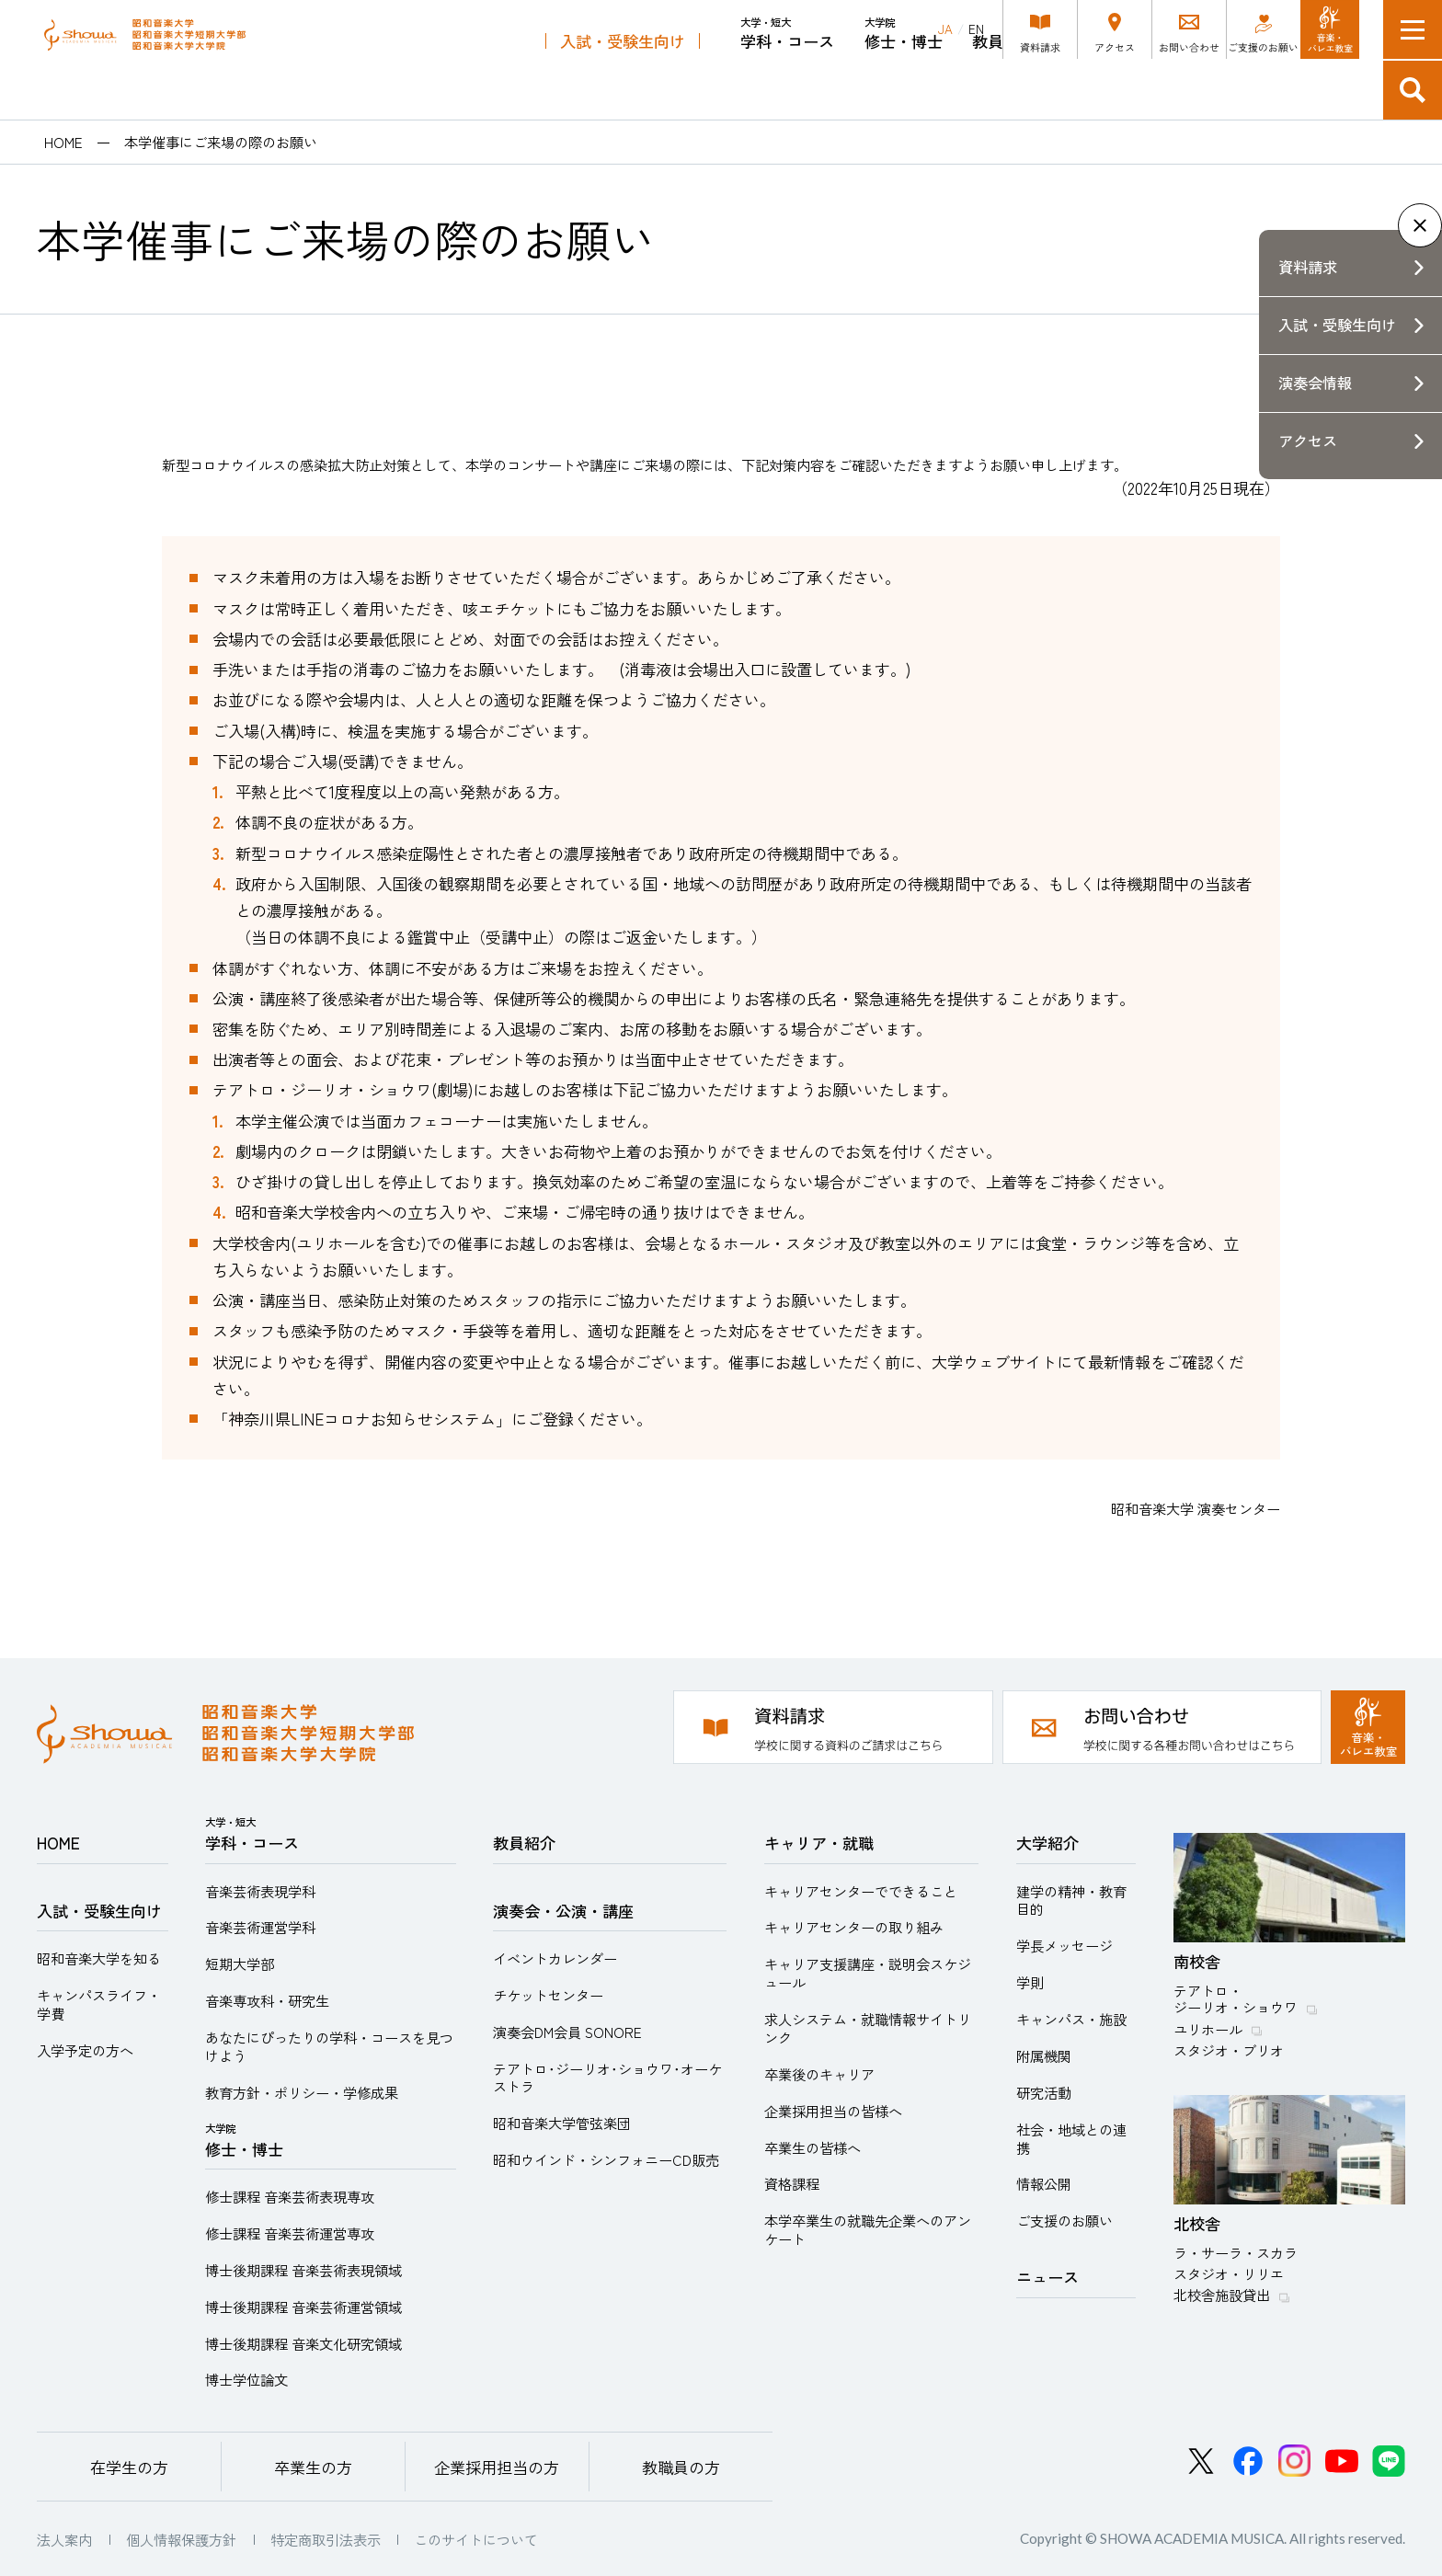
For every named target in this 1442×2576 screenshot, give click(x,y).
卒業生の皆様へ (812, 2147)
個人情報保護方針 (181, 2539)
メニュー (1412, 29)
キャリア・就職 (1290, 90)
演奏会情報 (1315, 383)
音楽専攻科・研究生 (267, 2000)
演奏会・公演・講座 (1135, 90)
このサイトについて (476, 2539)
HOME (63, 142)
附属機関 (1043, 2055)
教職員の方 (681, 2467)
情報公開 (1043, 2183)
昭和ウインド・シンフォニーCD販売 (606, 2159)
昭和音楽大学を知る (99, 1958)
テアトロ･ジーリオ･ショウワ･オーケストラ (607, 2077)
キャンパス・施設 (1071, 2019)
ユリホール (1207, 2029)
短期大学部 (239, 1963)
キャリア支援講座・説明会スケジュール (867, 1972)
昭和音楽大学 (198, 59)
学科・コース (787, 83)
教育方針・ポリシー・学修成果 (301, 2092)
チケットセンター (548, 1995)
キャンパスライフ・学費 (99, 2004)
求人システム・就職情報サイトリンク (867, 2028)
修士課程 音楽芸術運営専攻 (289, 2233)
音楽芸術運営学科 (260, 1927)
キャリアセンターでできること (860, 1891)
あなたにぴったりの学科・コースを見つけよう (329, 2046)
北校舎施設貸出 (1221, 2294)
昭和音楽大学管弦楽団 (562, 2122)
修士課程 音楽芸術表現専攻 (289, 2196)
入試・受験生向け (622, 90)
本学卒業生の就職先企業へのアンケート (867, 2229)
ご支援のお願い (1064, 2220)
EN (976, 29)
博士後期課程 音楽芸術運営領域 (303, 2306)
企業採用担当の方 (496, 2467)
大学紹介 (1047, 1842)
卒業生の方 (313, 2467)
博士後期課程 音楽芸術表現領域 (303, 2270)
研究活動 (1043, 2092)
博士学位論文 (246, 2379)
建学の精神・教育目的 (1071, 1900)
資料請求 (1307, 267)
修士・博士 (903, 83)
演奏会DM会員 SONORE (567, 2031)
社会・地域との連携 (1071, 2138)
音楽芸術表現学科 (260, 1891)
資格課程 (791, 2183)
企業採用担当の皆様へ (833, 2111)
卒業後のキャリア (819, 2074)
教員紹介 (1003, 90)
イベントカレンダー (555, 1958)
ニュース (1047, 2276)
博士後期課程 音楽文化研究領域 (303, 2343)
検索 (1412, 90)
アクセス (1307, 440)
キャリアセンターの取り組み (854, 1927)
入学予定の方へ (85, 2050)
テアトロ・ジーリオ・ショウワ (1235, 1998)
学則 (1030, 1982)
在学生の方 (129, 2467)
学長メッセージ (1064, 1945)
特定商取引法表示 (325, 2539)
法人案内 (64, 2539)
